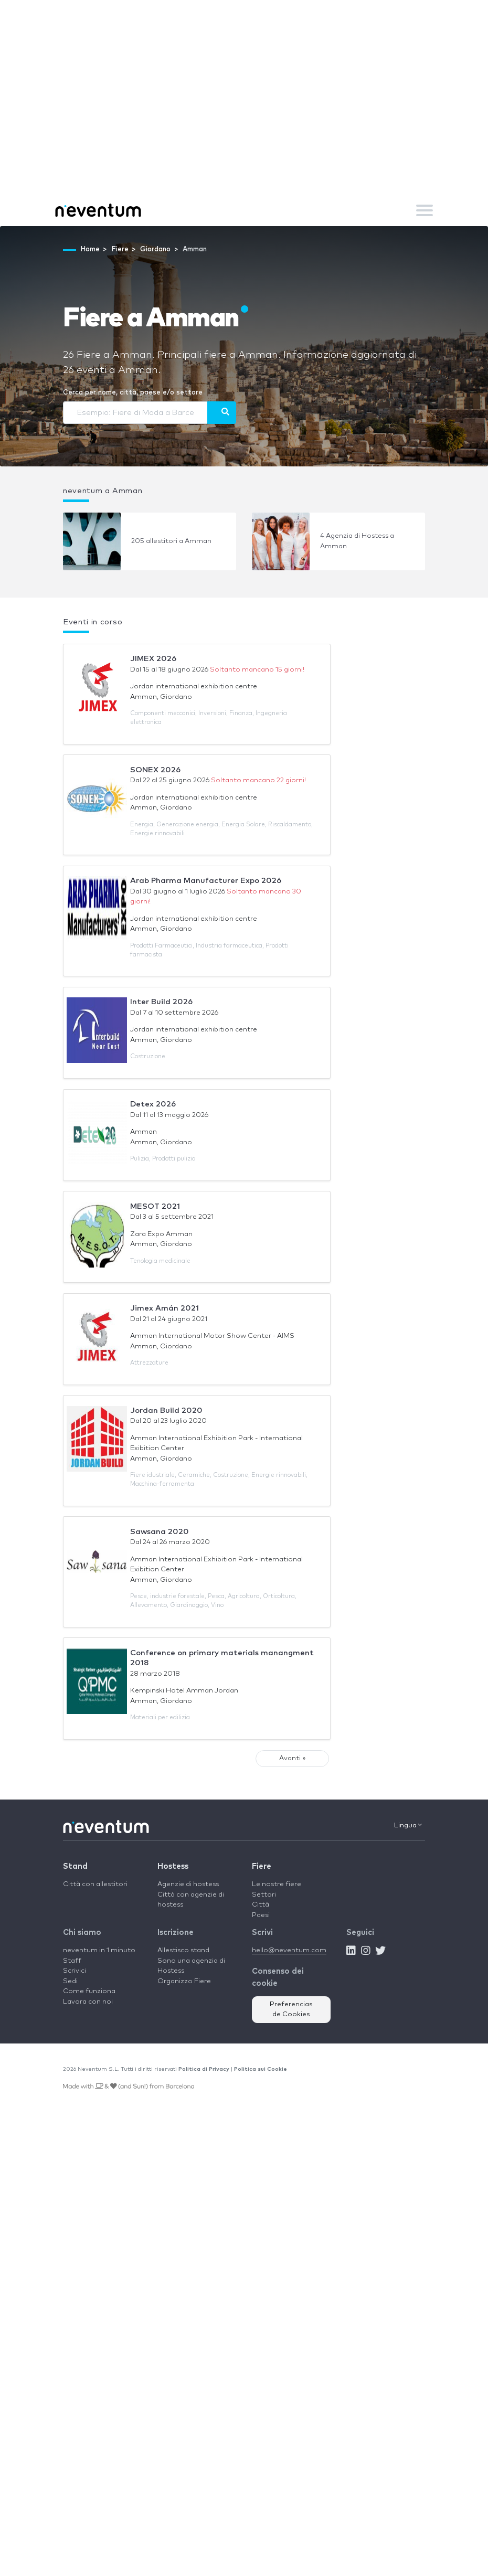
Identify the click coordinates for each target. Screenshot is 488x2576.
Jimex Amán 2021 (164, 1308)
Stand (75, 1866)
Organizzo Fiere (184, 1981)
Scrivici (74, 1970)
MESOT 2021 (155, 1206)
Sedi (70, 1981)
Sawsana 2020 (159, 1532)
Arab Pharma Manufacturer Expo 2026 (205, 881)
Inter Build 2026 (161, 1002)
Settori (264, 1894)
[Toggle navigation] (424, 210)
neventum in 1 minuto (99, 1950)
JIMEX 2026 (153, 659)
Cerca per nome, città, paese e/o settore (133, 392)
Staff (72, 1960)
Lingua (408, 1825)
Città (260, 1904)
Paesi (261, 1915)
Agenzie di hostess (188, 1884)
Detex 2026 (153, 1104)
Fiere (261, 1866)
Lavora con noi (88, 2001)
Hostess (172, 1866)
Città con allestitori (95, 1884)
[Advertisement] (244, 115)
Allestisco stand (183, 1950)
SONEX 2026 (155, 770)
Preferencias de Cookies (291, 2009)
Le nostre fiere (276, 1884)
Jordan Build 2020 (166, 1410)
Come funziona (89, 1991)
